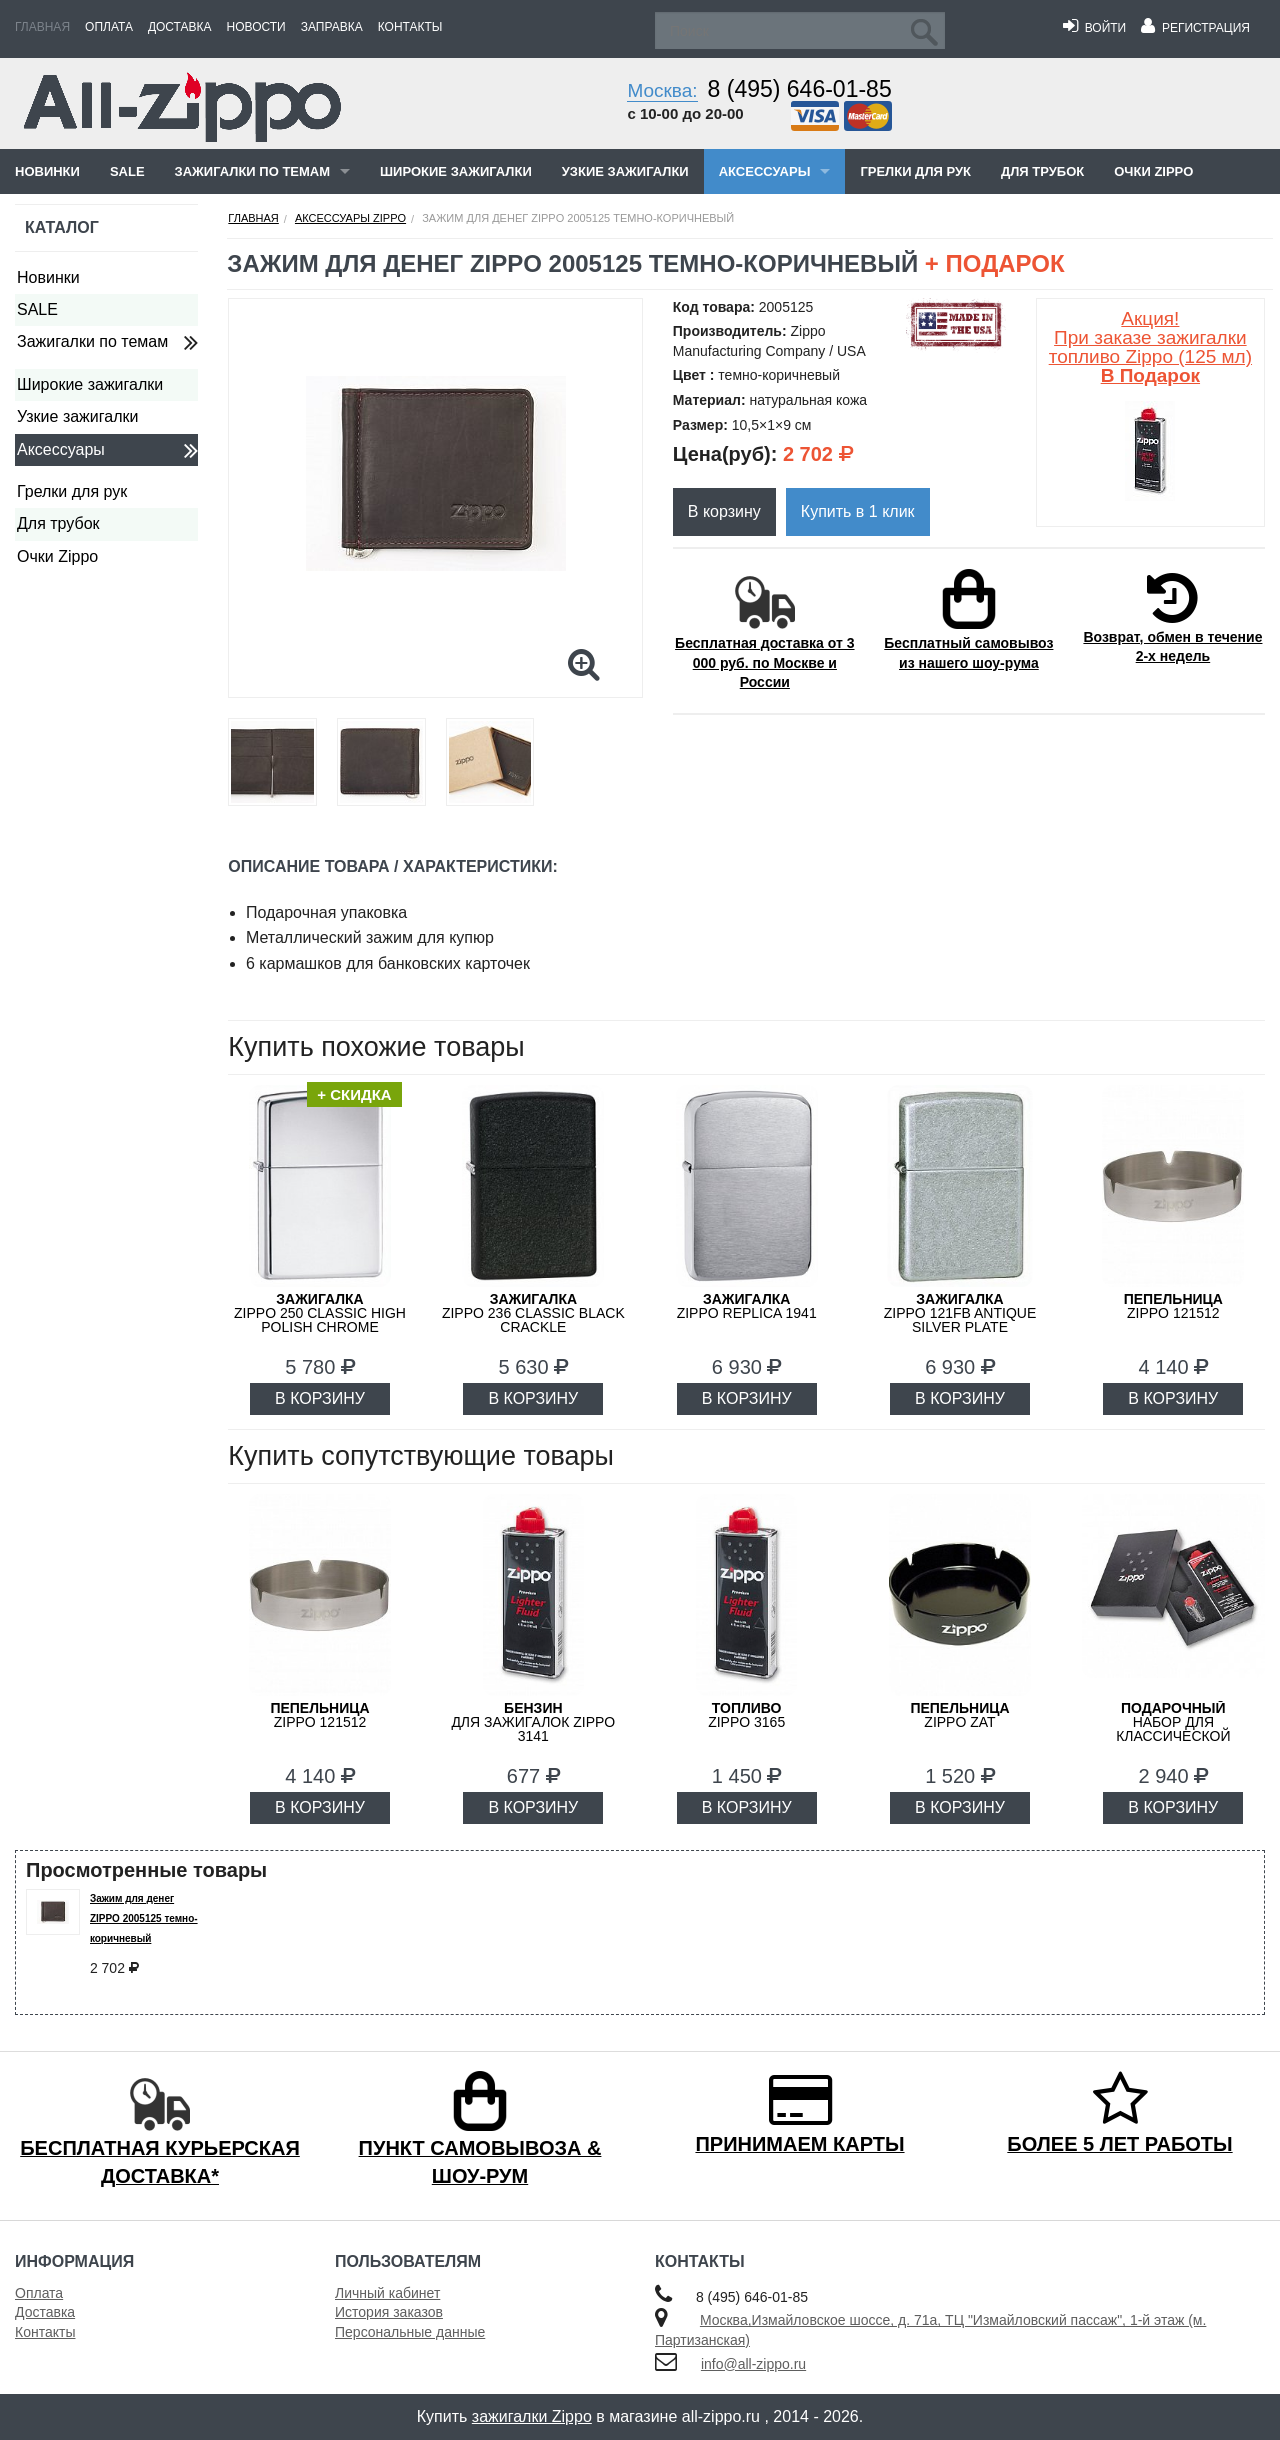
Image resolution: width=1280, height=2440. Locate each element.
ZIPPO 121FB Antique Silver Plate (960, 1313)
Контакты (410, 27)
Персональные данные (410, 2332)
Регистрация (1195, 28)
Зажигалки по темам (252, 171)
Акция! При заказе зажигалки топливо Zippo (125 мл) (1150, 347)
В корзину (724, 511)
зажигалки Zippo (532, 2416)
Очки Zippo (1153, 171)
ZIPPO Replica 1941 (747, 1306)
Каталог (62, 227)
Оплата (109, 27)
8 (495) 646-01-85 (800, 89)
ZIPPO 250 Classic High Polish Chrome (320, 1313)
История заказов (389, 2312)
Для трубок (1042, 171)
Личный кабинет (387, 2293)
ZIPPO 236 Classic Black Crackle (533, 1313)
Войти (1094, 28)
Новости (256, 27)
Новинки (47, 171)
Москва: (662, 90)
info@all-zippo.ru (753, 2364)
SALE (127, 171)
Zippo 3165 (746, 1715)
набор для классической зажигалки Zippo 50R (1173, 1729)
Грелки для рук (915, 171)
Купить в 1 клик (858, 511)
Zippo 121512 (1173, 1306)
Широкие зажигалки (456, 171)
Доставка (180, 27)
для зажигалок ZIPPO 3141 (533, 1722)
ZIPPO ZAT (959, 1715)
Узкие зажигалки (625, 171)
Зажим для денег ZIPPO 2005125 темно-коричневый (144, 1918)
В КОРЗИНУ (320, 1398)
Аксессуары (765, 171)
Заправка (332, 27)
